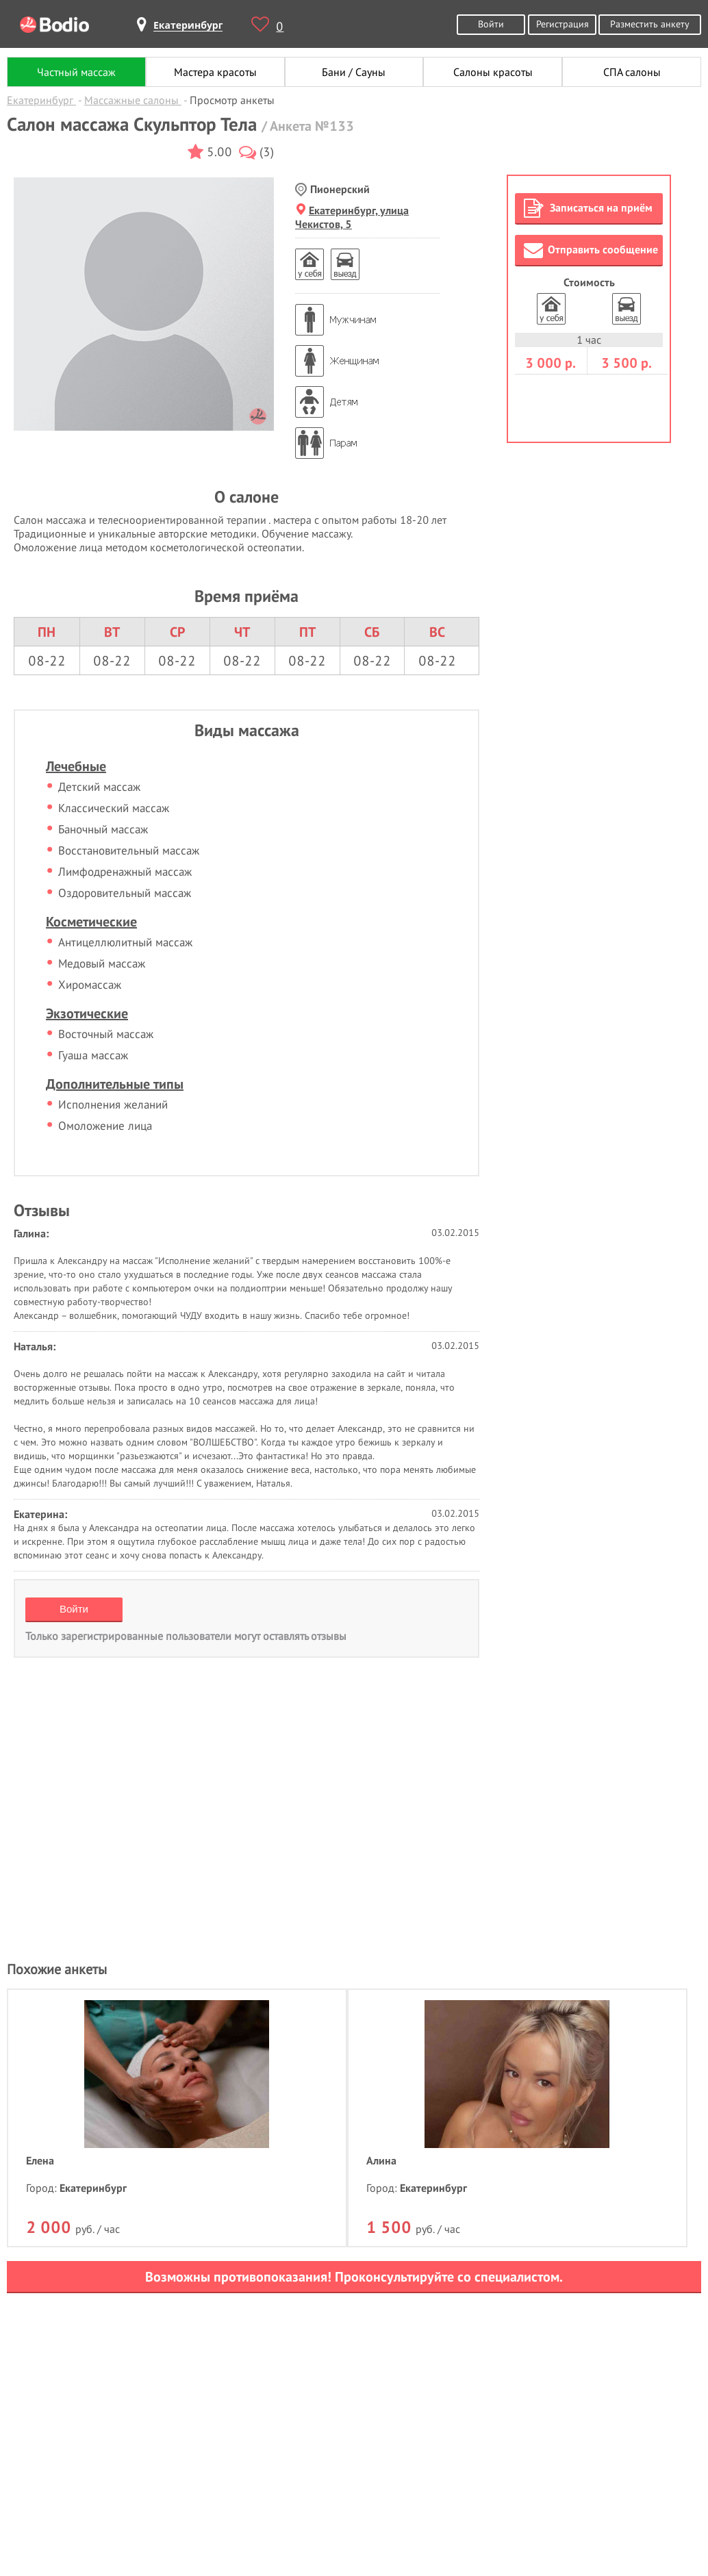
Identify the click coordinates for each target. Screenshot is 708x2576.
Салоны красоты (493, 72)
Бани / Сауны (353, 72)
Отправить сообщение (591, 250)
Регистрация (562, 23)
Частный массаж (76, 72)
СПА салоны (632, 72)
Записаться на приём (588, 208)
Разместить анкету (650, 23)
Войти (491, 23)
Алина (381, 2160)
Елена (40, 2160)
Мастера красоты (215, 72)
